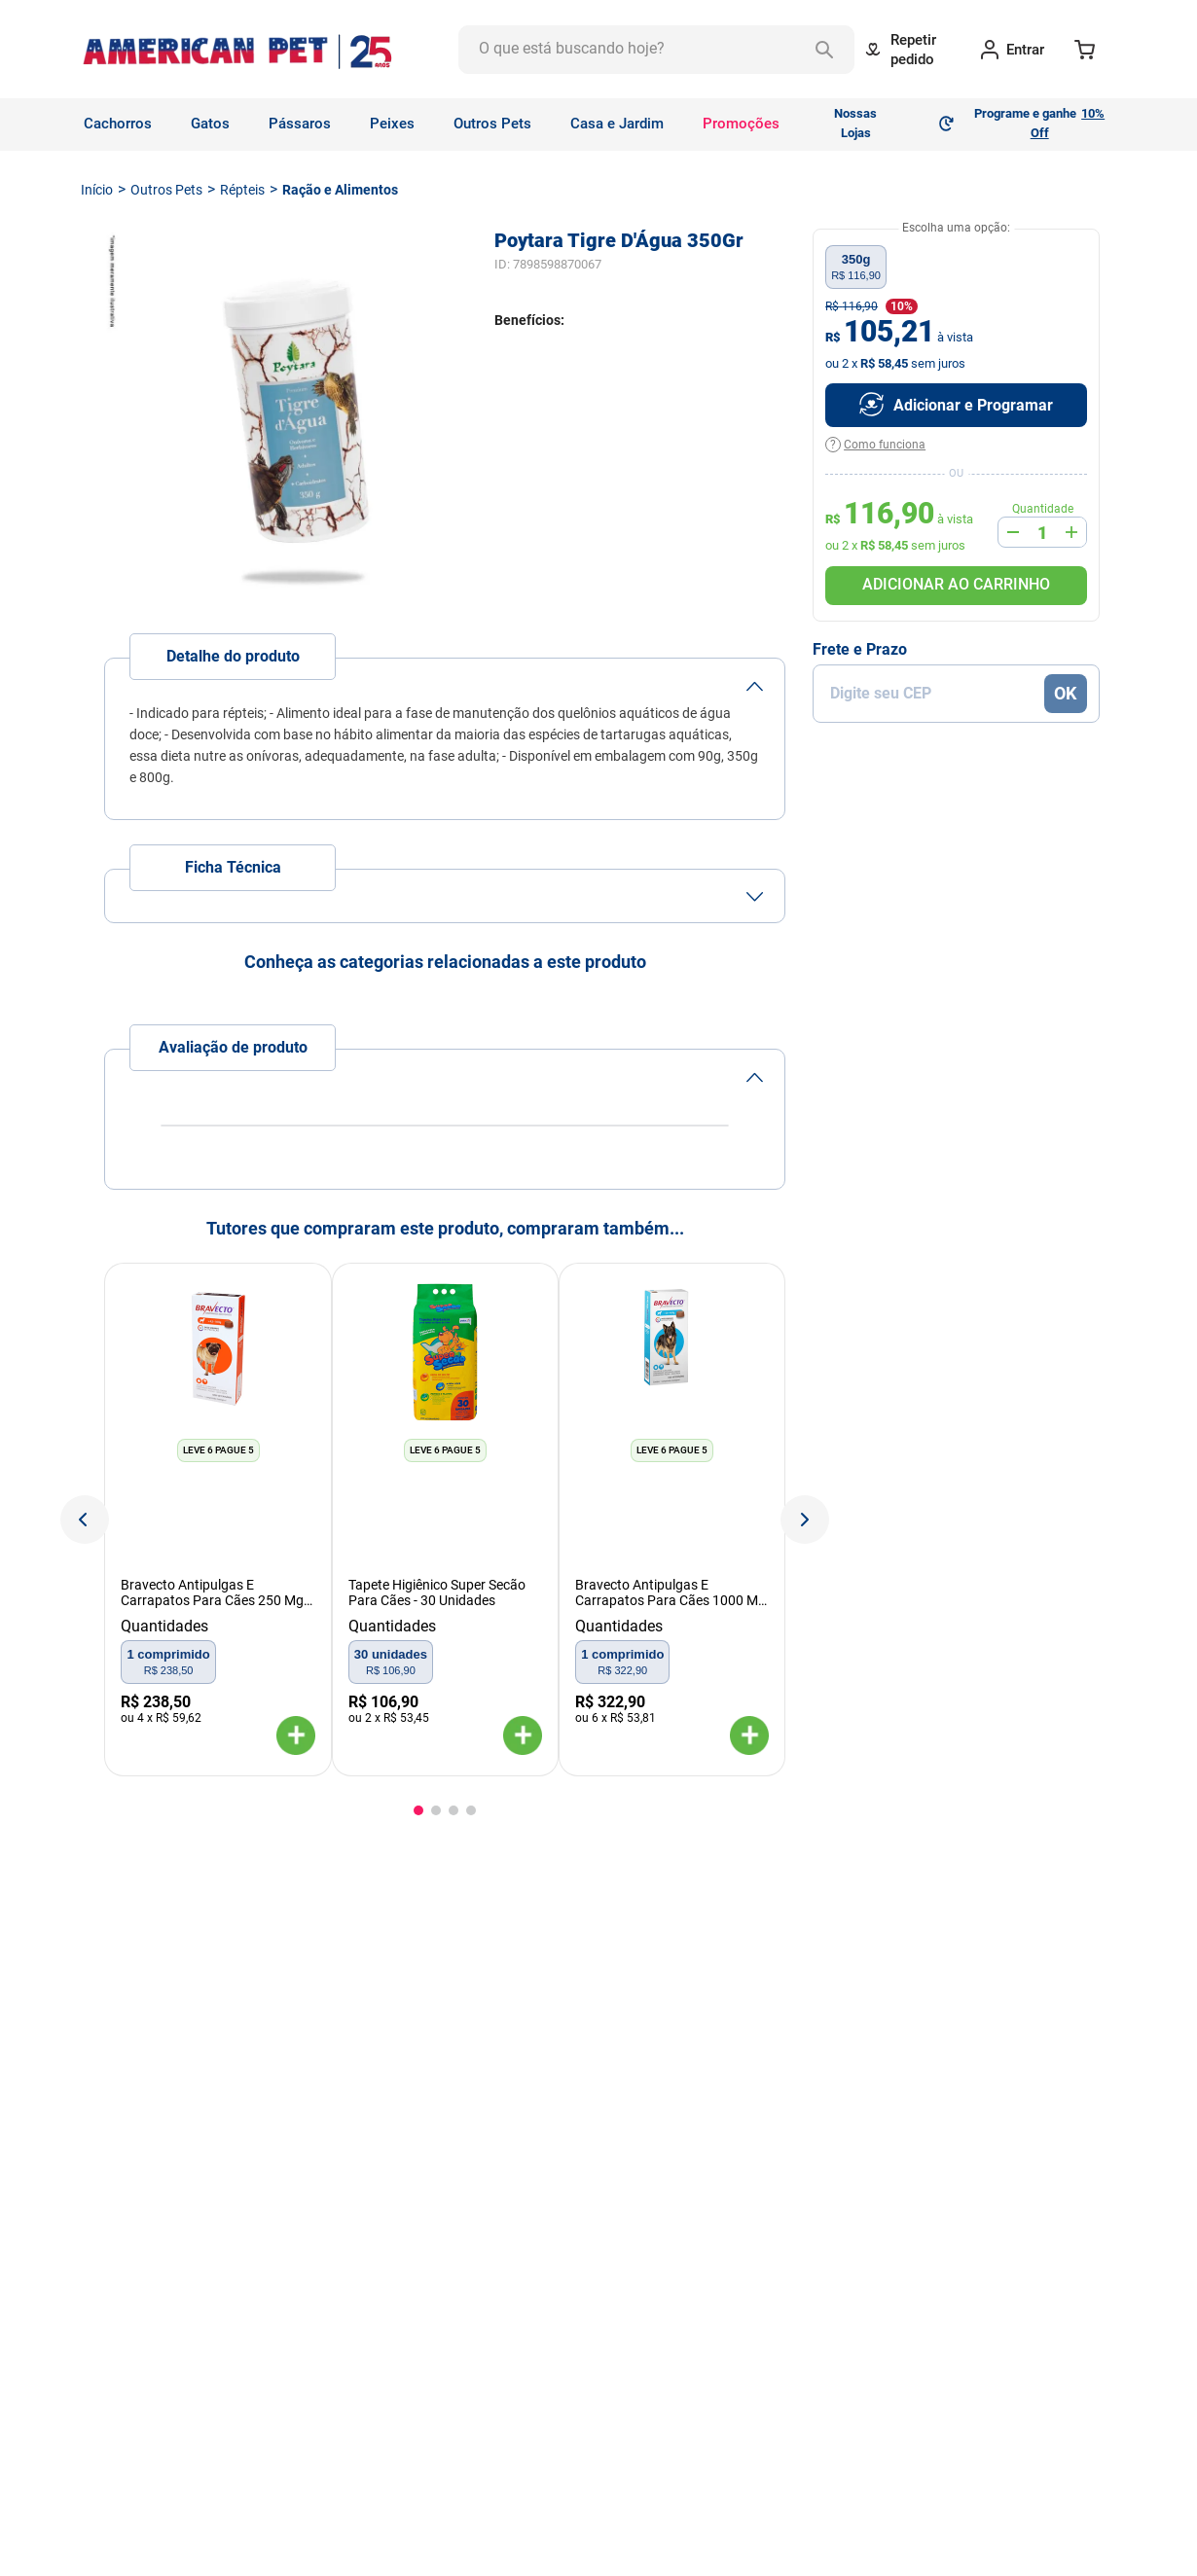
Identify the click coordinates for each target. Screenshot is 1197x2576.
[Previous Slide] (84, 1519)
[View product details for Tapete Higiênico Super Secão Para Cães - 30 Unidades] (445, 1519)
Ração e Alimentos (340, 190)
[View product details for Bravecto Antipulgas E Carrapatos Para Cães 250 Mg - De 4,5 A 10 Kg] (217, 1519)
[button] (295, 1737)
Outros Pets (166, 190)
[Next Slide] (805, 1519)
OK (1065, 693)
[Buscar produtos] (823, 49)
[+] (1071, 532)
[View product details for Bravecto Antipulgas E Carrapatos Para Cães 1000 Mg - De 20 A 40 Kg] (672, 1519)
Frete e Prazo (860, 650)
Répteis (242, 190)
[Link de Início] (97, 190)
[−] (1013, 532)
